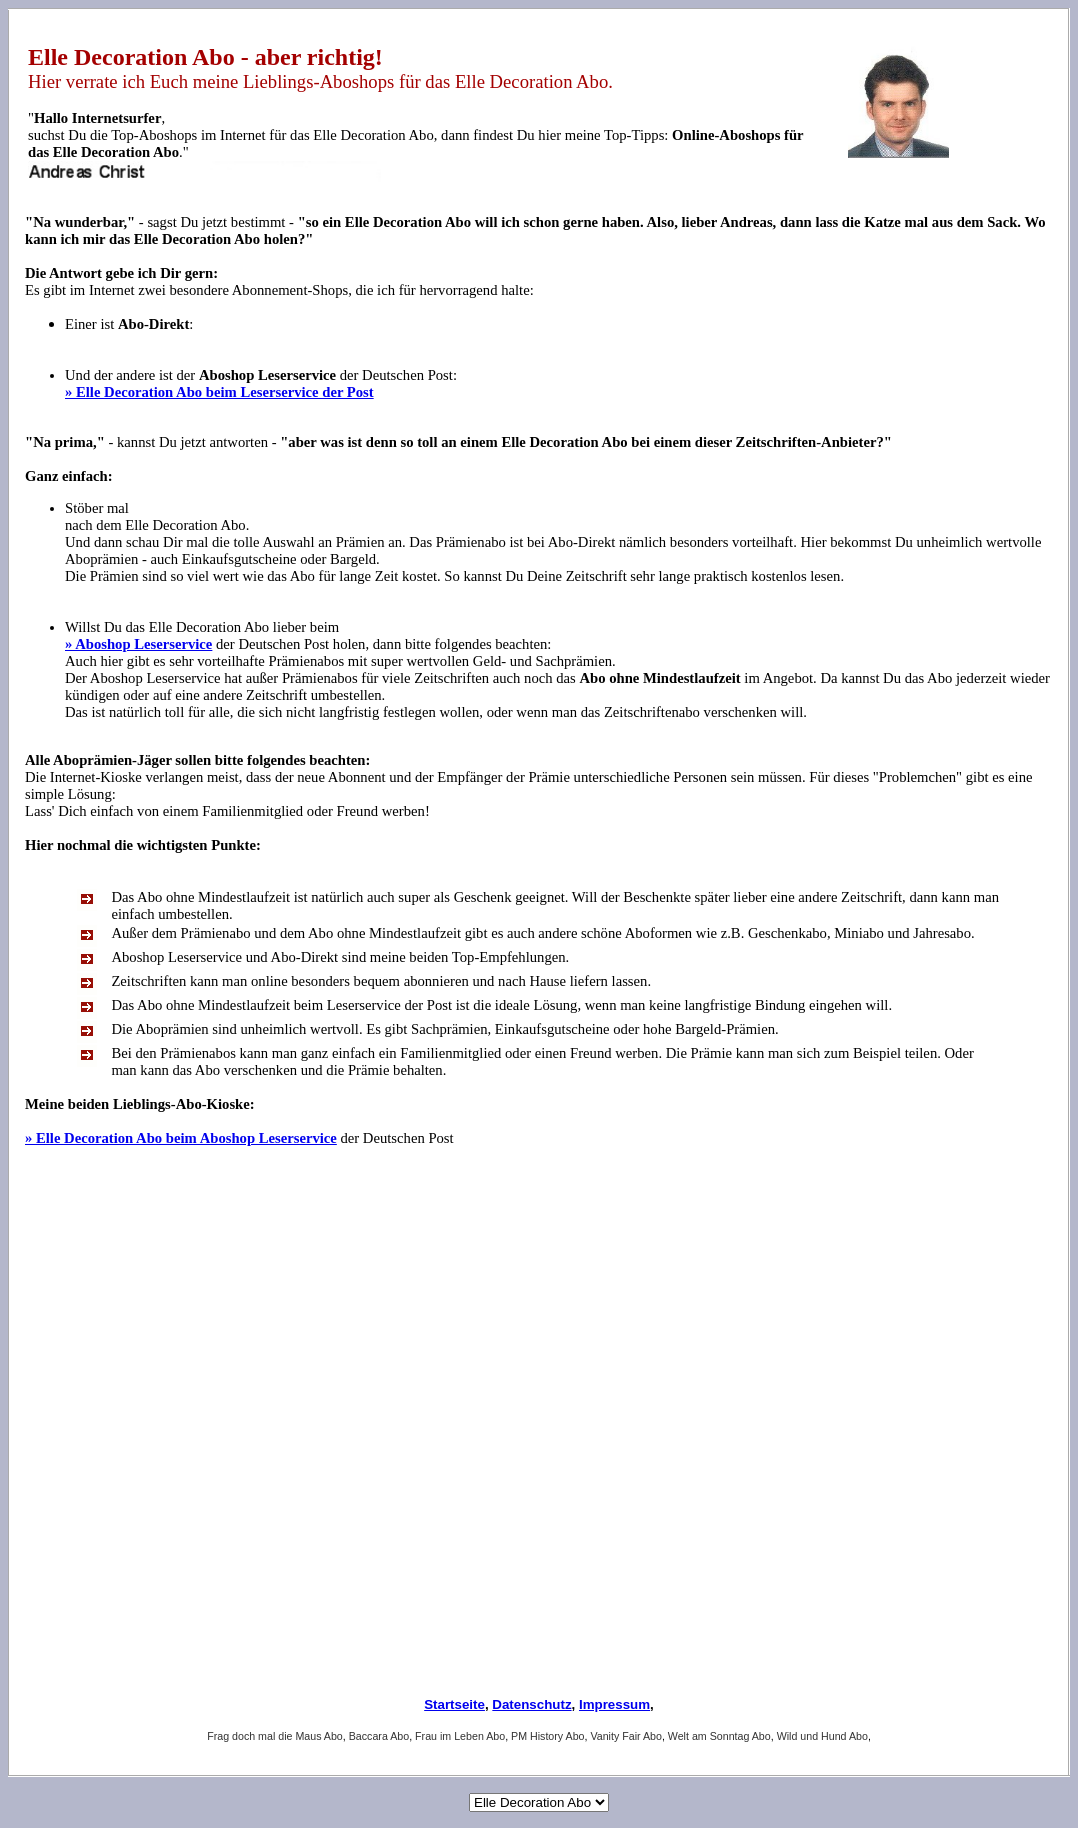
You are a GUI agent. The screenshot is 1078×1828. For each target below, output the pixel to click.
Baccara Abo (379, 1736)
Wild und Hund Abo (822, 1736)
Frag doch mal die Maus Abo (275, 1736)
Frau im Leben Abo (460, 1736)
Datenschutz (531, 1704)
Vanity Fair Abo (625, 1736)
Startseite (454, 1704)
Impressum (614, 1704)
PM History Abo (547, 1736)
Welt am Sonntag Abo (719, 1736)
